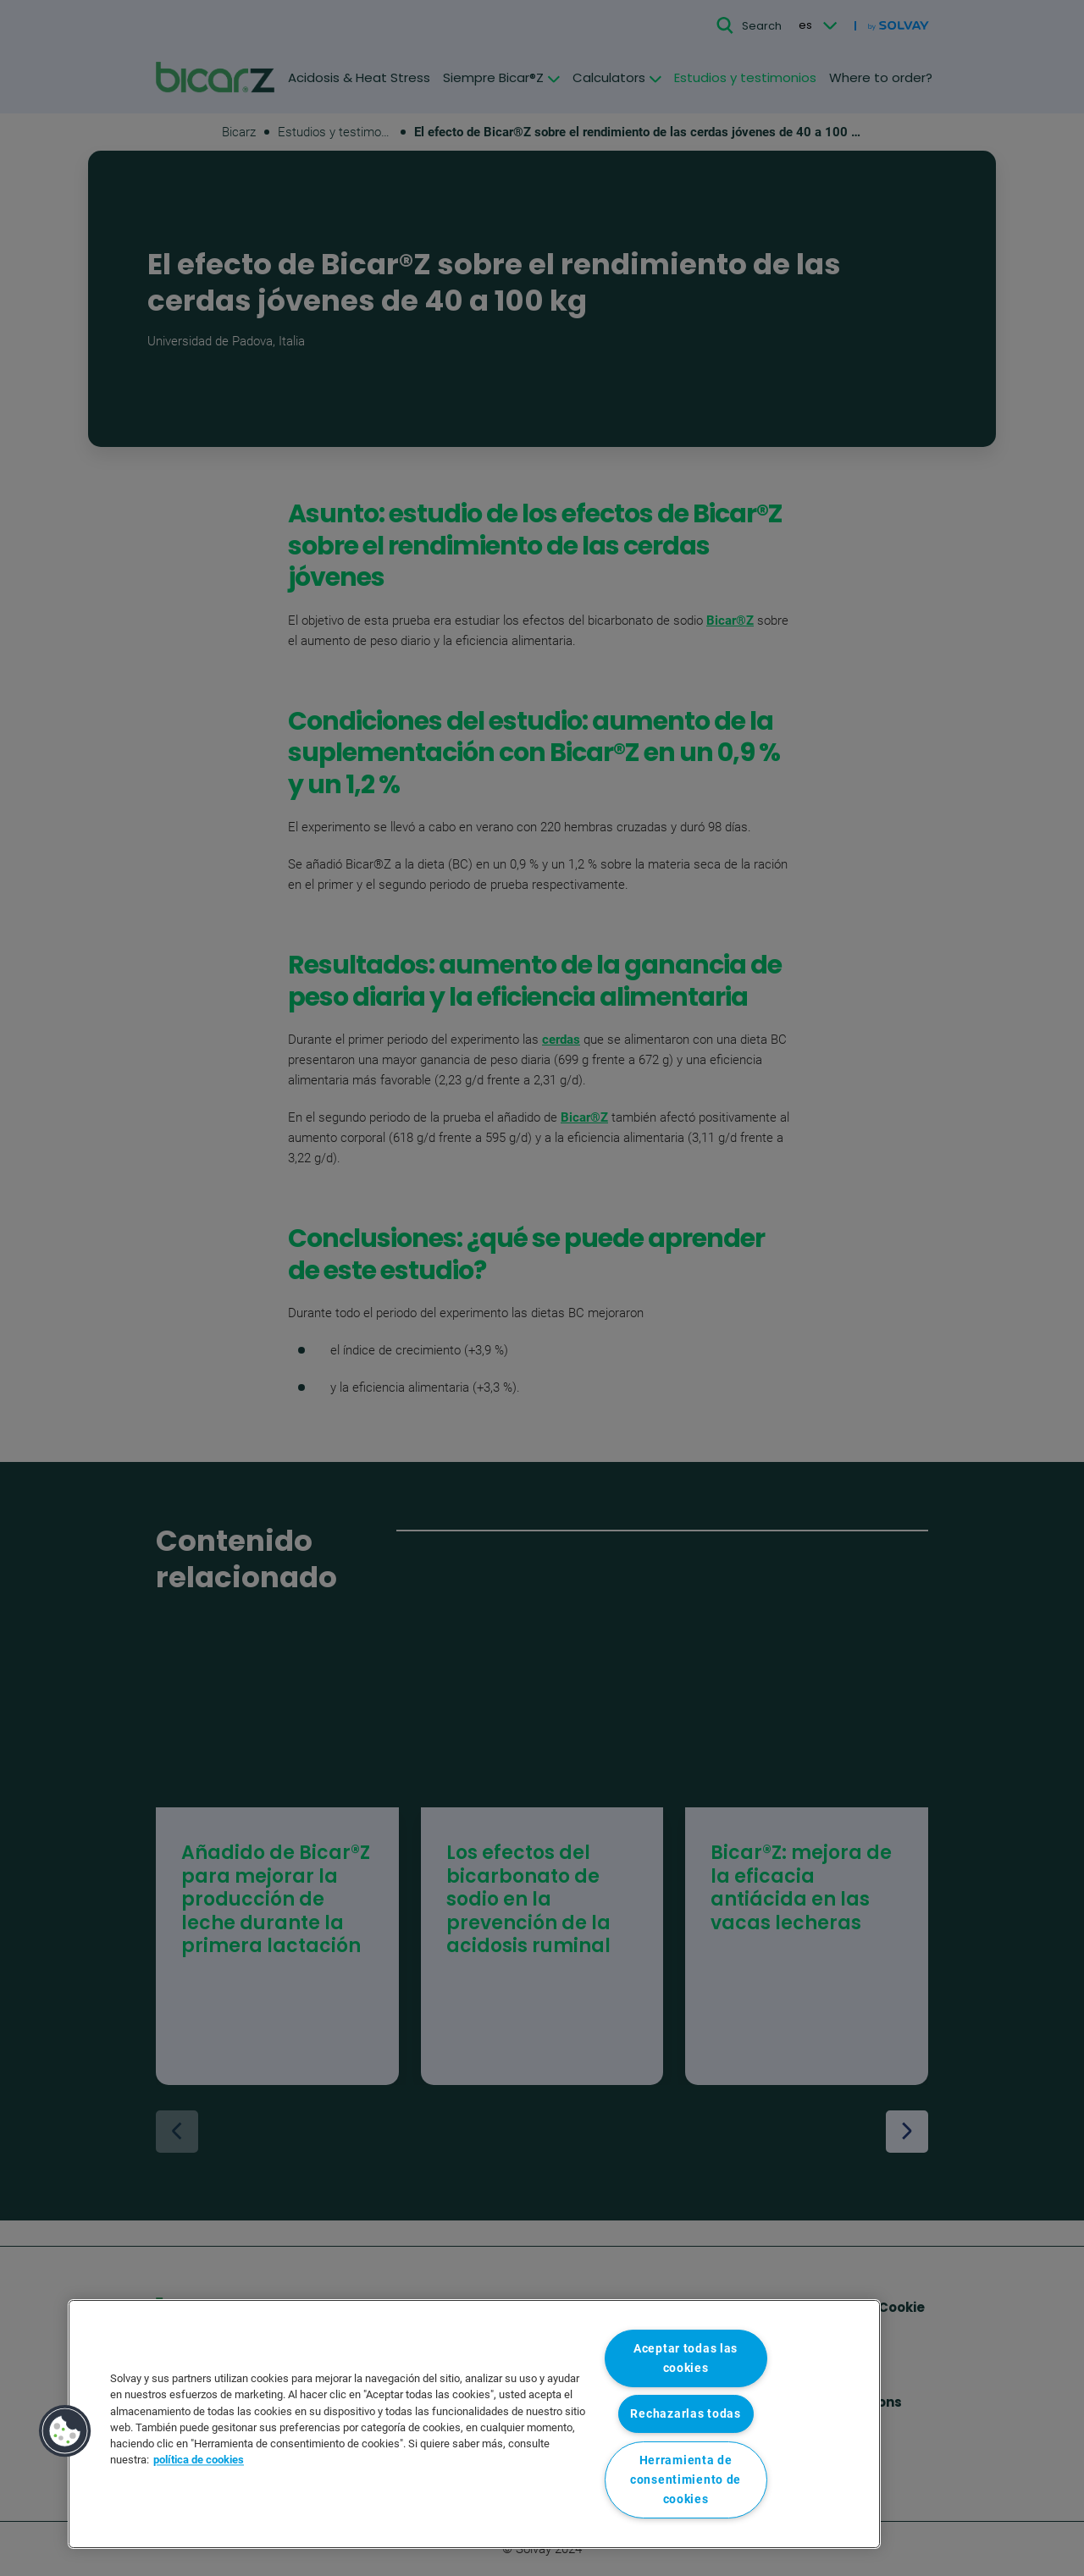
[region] (474, 2424)
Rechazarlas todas (685, 2414)
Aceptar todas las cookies (685, 2358)
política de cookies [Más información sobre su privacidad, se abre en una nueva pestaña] (198, 2460)
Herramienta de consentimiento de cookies (685, 2480)
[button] (65, 2431)
